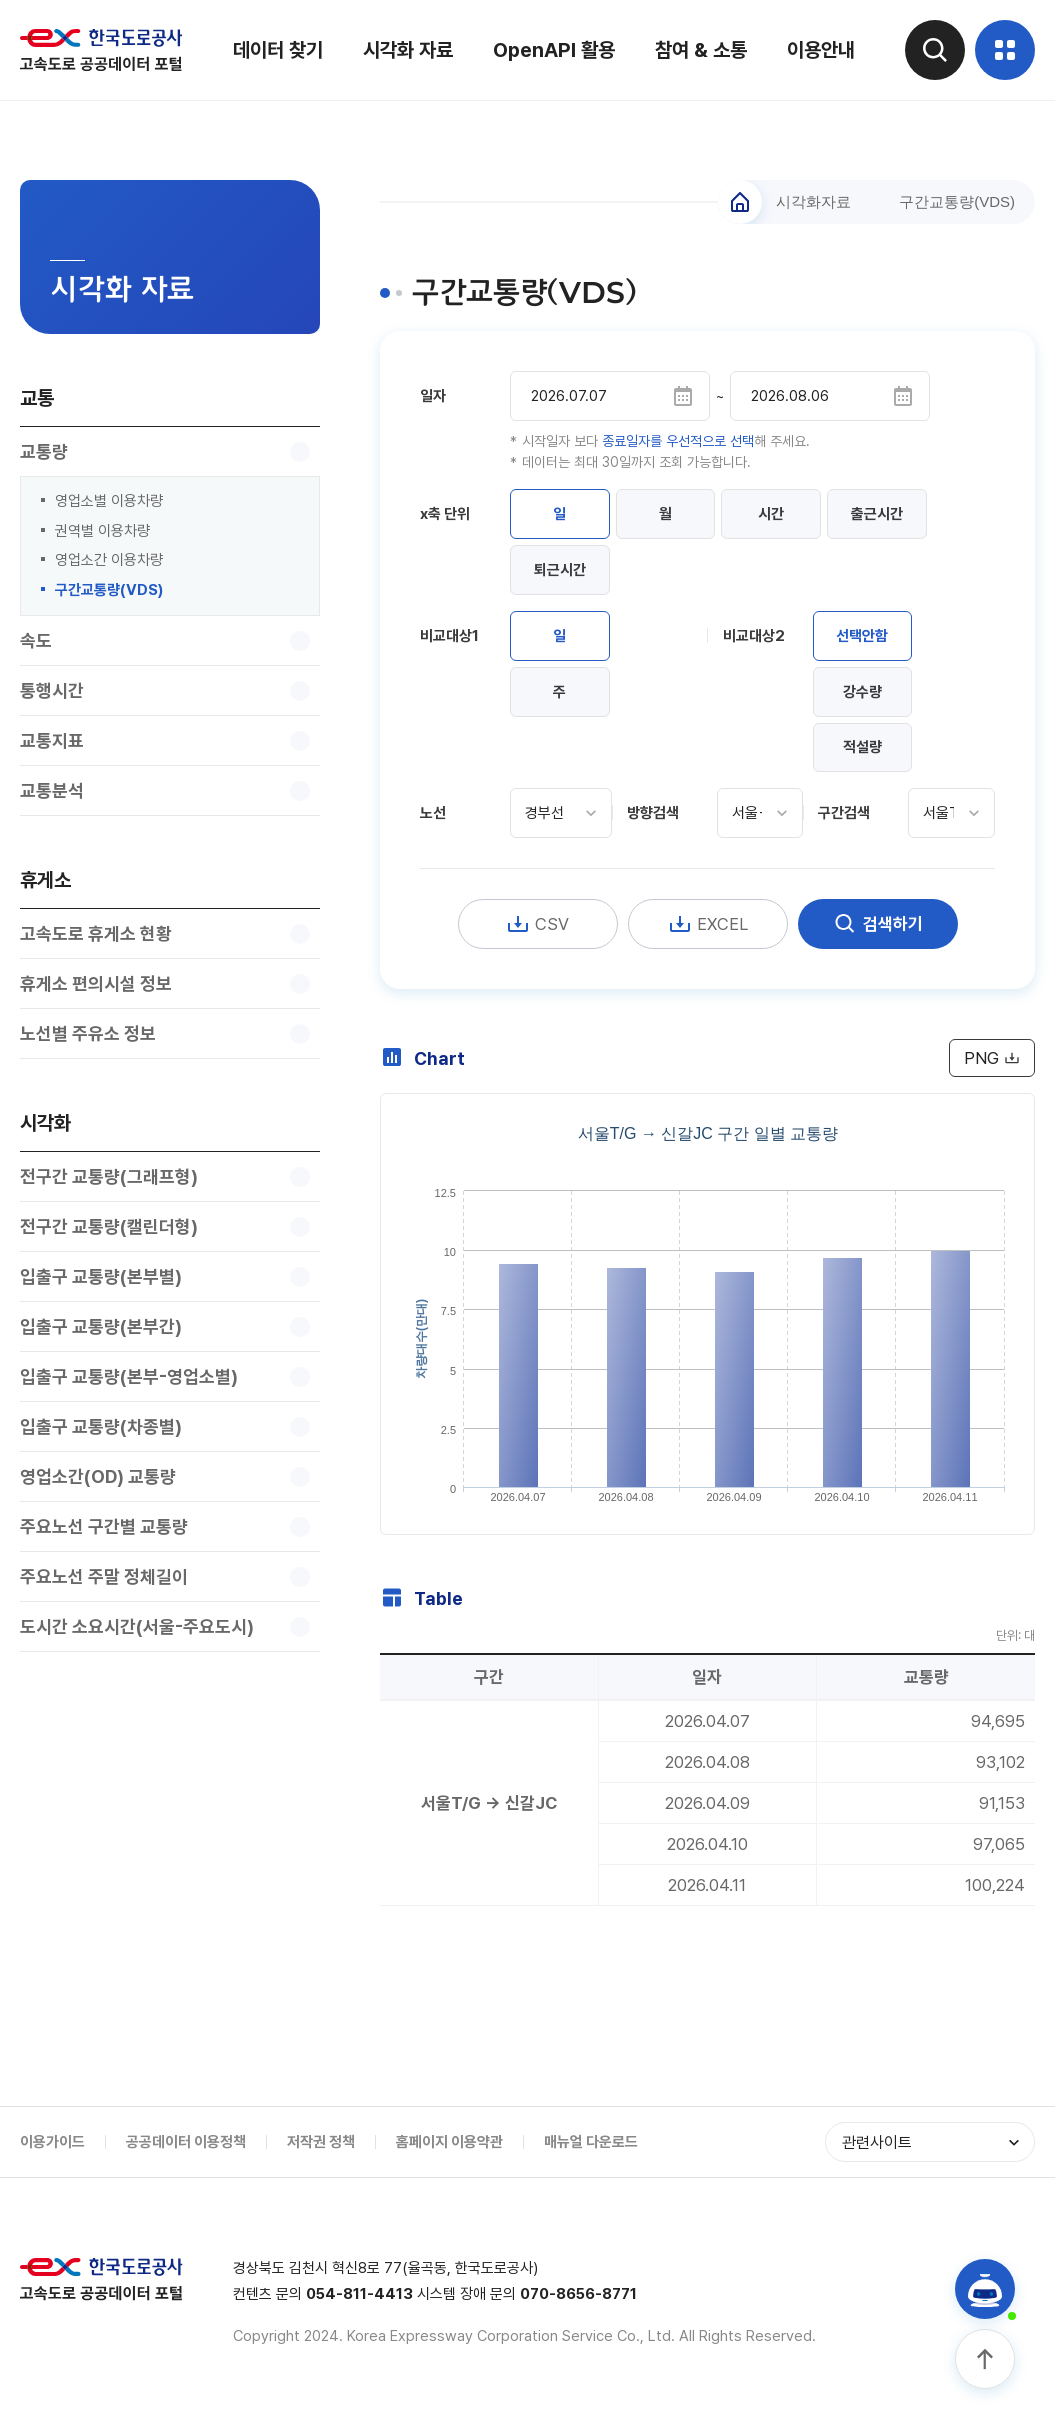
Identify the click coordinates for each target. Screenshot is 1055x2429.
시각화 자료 (408, 50)
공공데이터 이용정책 (186, 2143)
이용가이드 (52, 2143)
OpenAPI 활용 (554, 50)
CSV (537, 925)
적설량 (862, 748)
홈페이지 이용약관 (449, 2143)
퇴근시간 (560, 570)
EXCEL (708, 925)
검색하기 (878, 925)
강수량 (862, 692)
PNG (992, 1059)
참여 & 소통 (701, 50)
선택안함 (863, 636)
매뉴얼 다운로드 (591, 2143)
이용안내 (821, 50)
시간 (772, 514)
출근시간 (878, 514)
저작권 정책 (321, 2143)
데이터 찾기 (278, 50)
